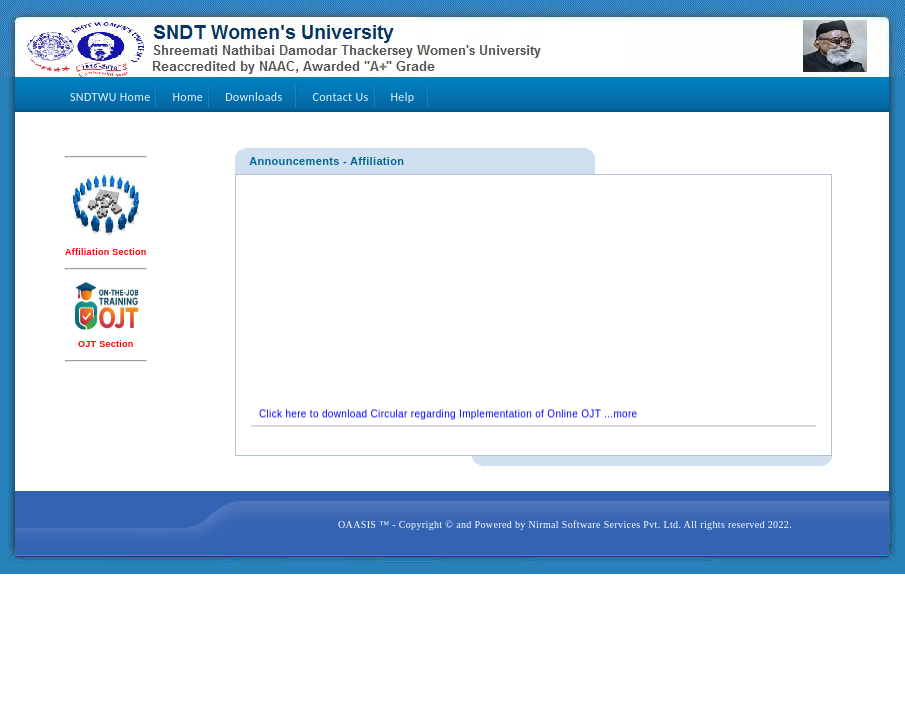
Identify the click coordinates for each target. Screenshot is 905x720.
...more (619, 417)
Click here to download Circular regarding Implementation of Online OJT (430, 417)
